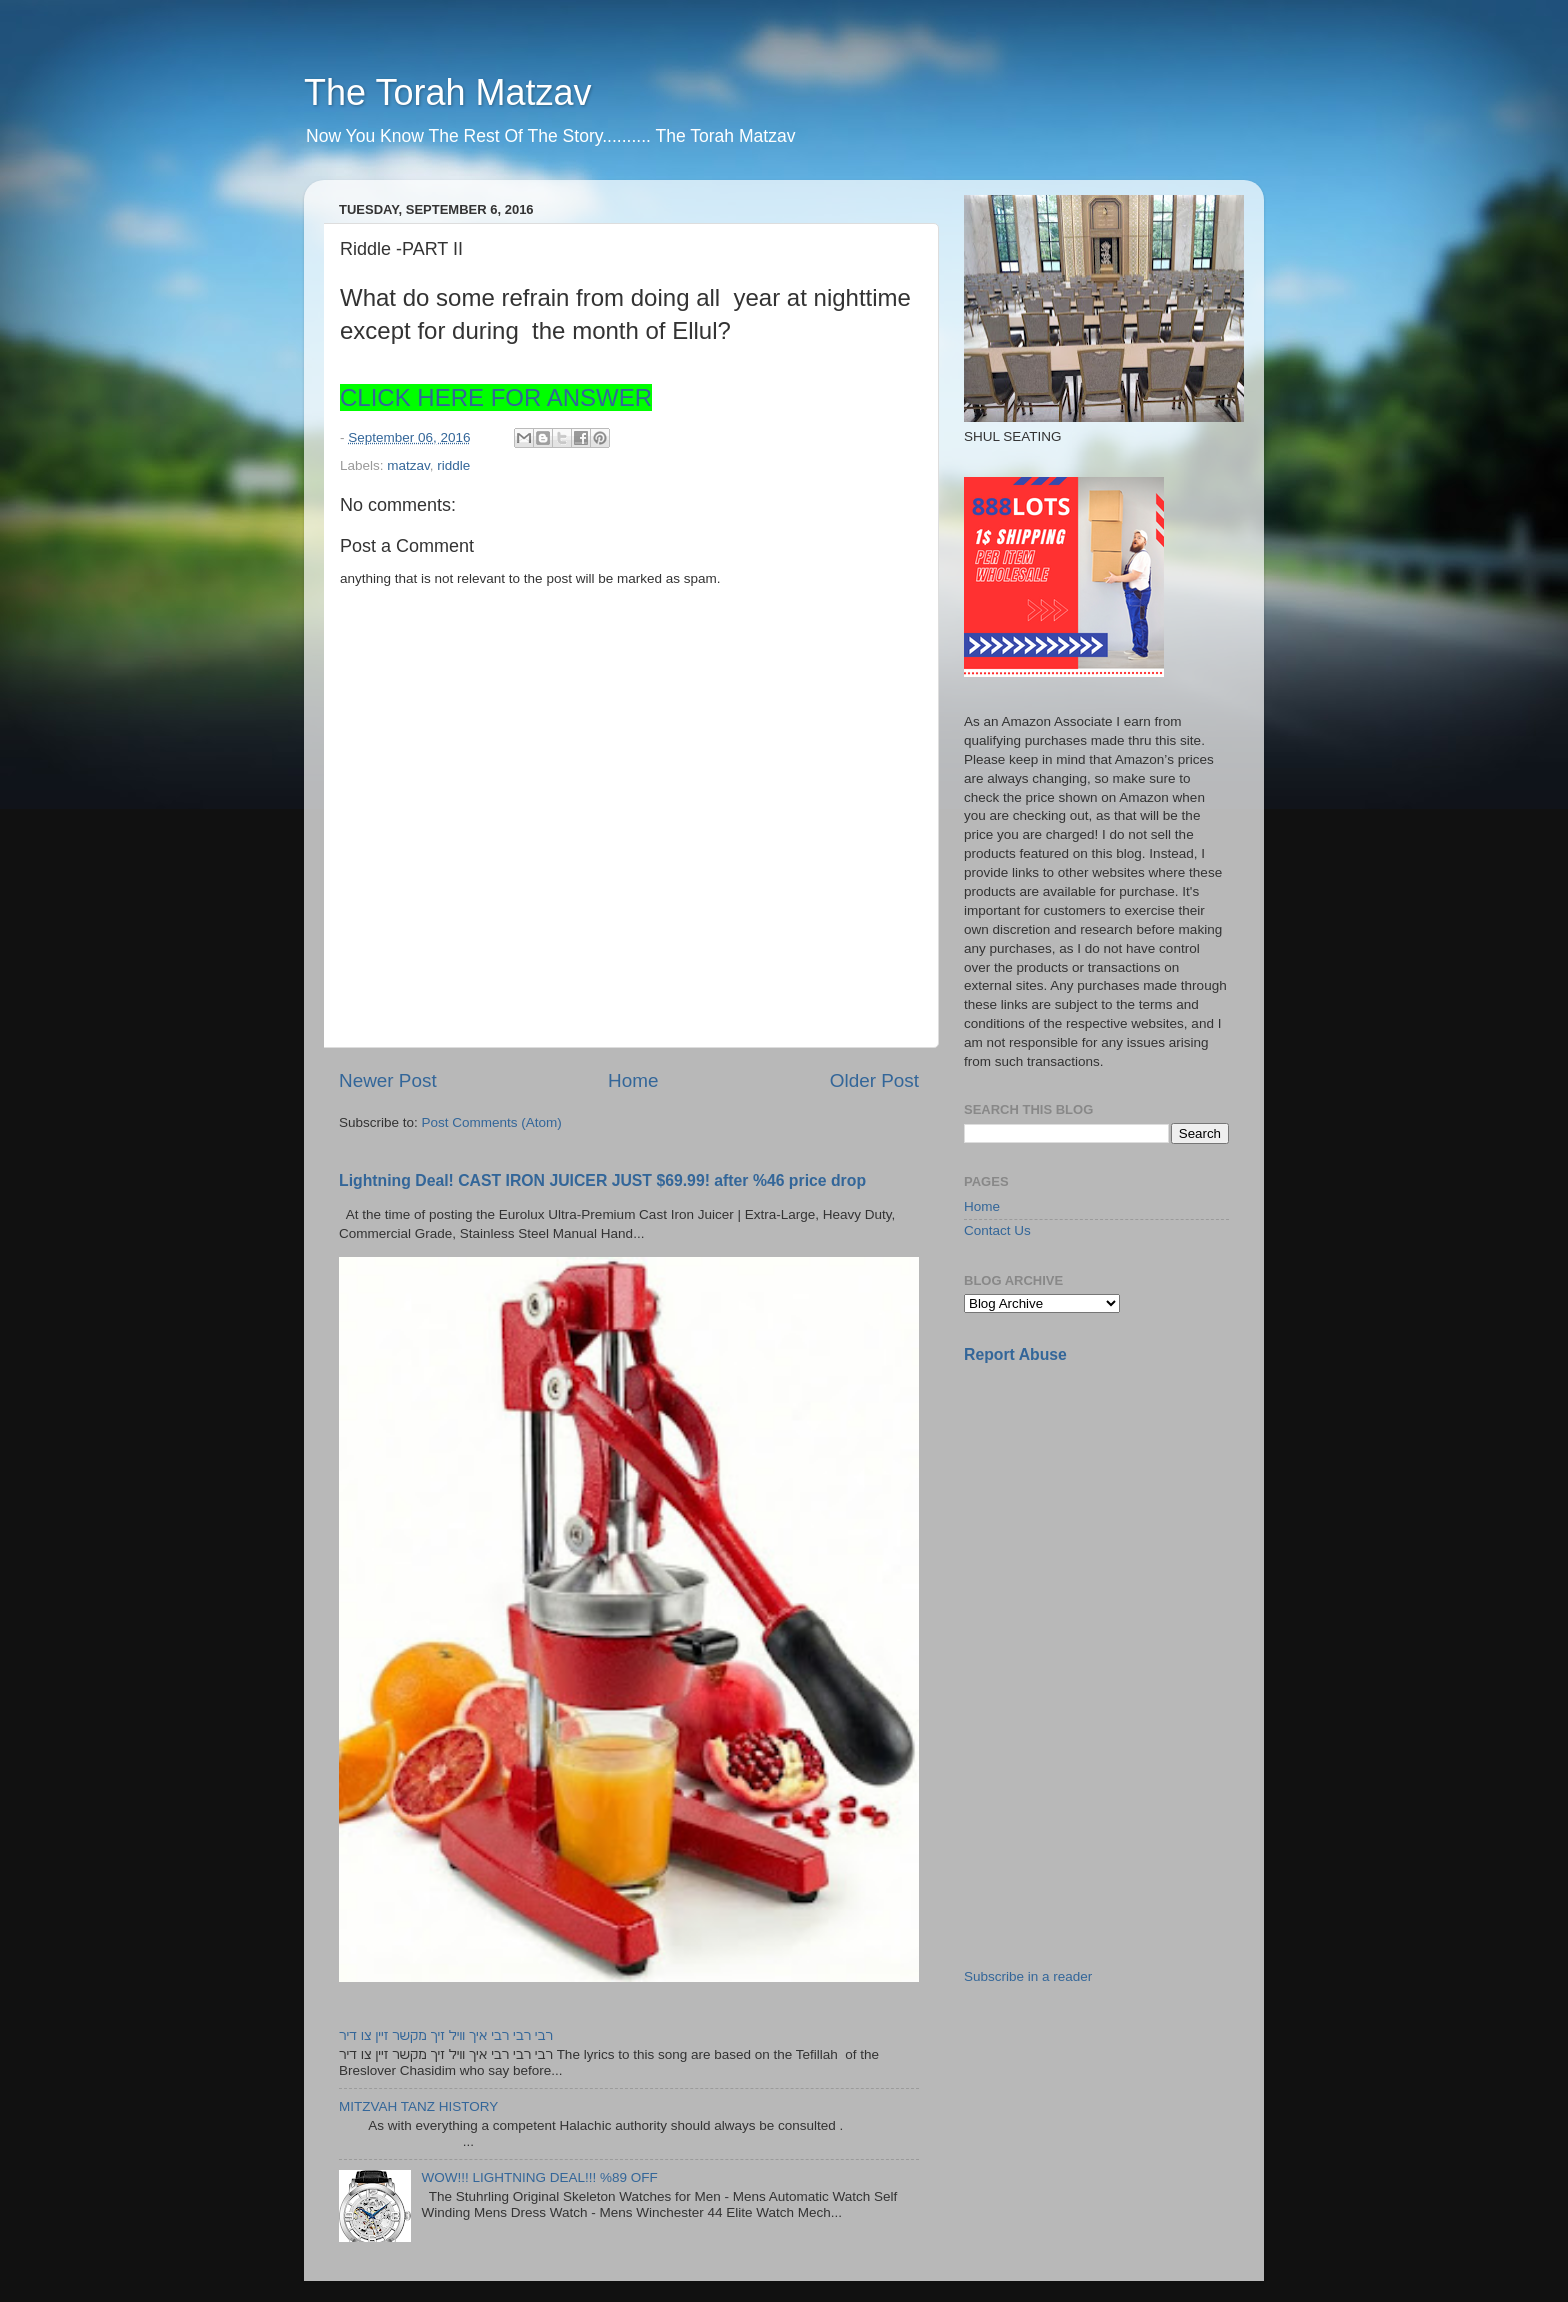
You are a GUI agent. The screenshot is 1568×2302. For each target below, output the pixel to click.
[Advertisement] (1114, 1521)
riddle (453, 465)
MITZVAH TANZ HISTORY (418, 2106)
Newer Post (388, 1080)
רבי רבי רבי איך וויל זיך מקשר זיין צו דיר (446, 2035)
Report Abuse (1015, 1354)
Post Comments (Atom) (492, 1122)
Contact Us (997, 1230)
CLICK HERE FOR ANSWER (496, 397)
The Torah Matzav (447, 92)
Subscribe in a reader (1028, 1976)
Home (633, 1080)
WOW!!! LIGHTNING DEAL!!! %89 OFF (539, 2177)
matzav (408, 465)
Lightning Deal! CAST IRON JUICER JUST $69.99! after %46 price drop (602, 1180)
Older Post (874, 1080)
